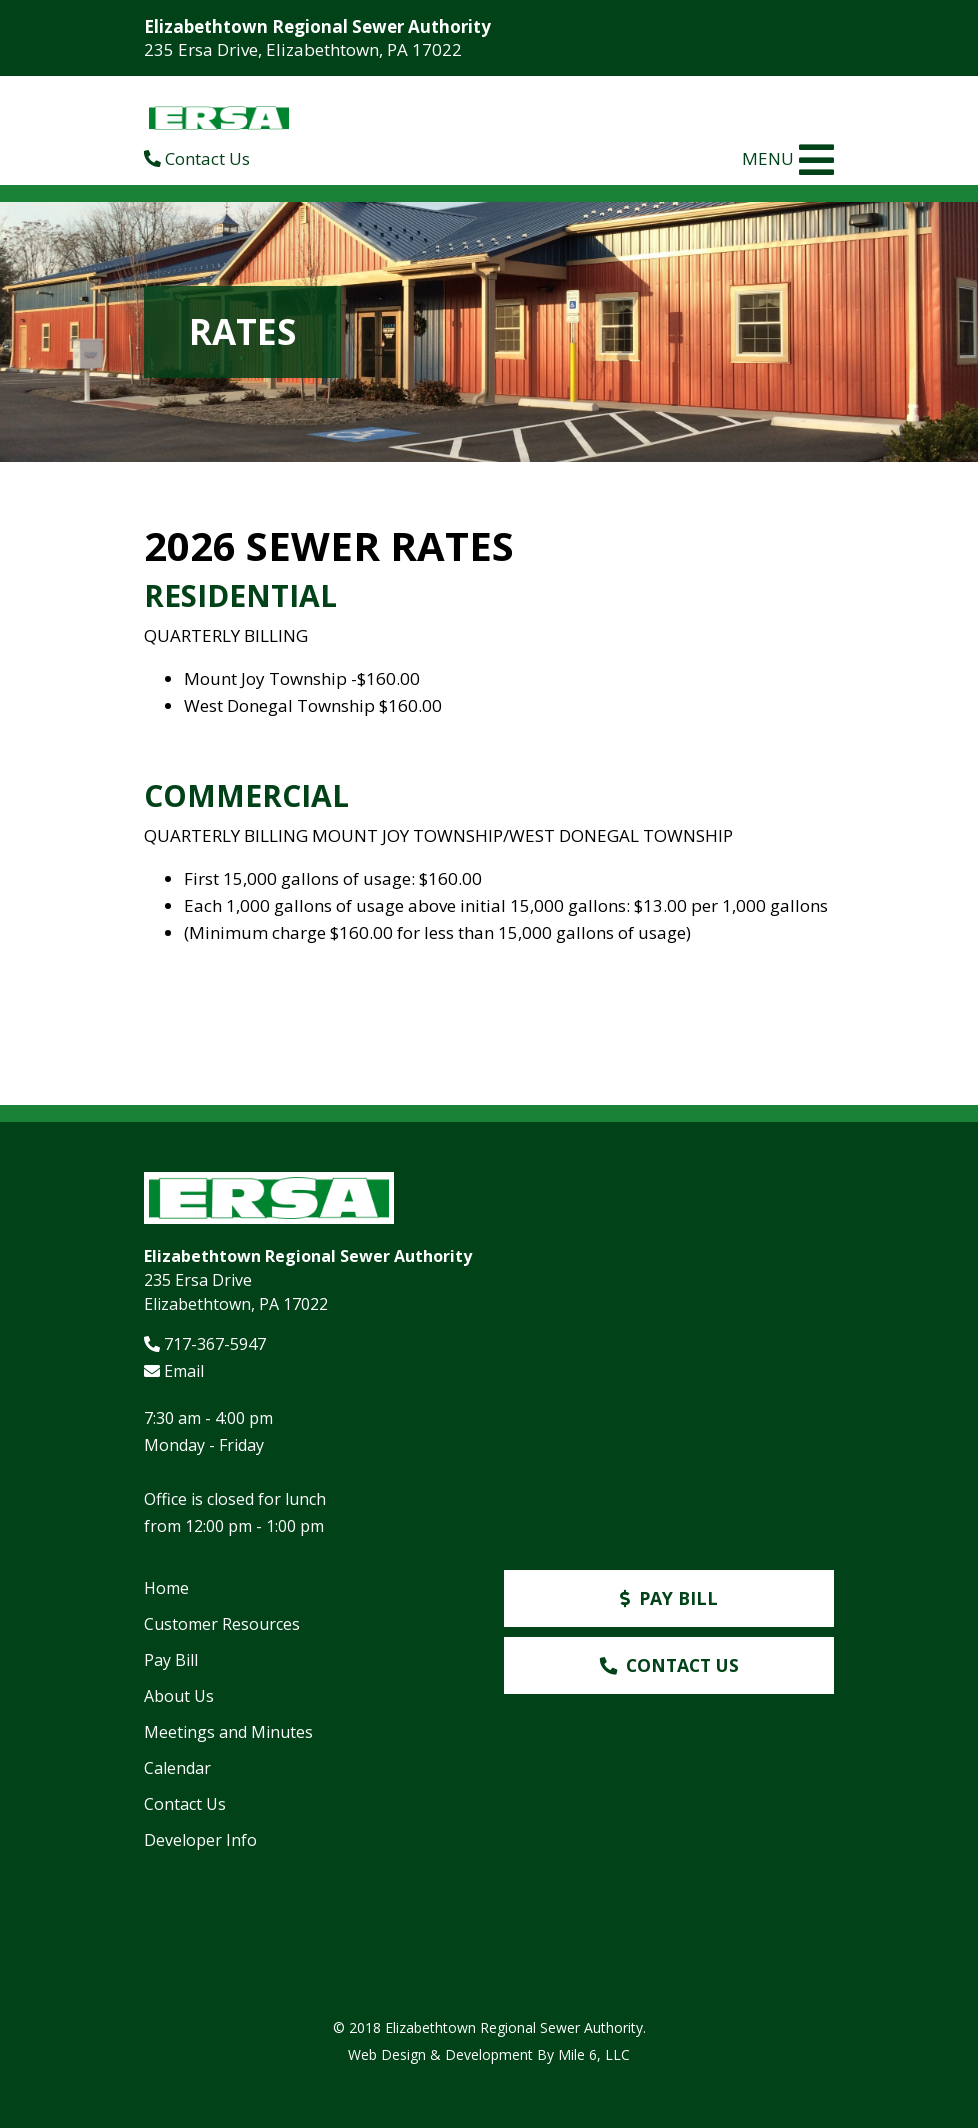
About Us (179, 1696)
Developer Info (200, 1840)
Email (174, 1371)
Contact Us (197, 158)
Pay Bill (171, 1660)
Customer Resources (222, 1624)
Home (166, 1588)
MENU (788, 160)
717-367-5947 (205, 1344)
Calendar (177, 1768)
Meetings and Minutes (228, 1732)
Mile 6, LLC (594, 2054)
